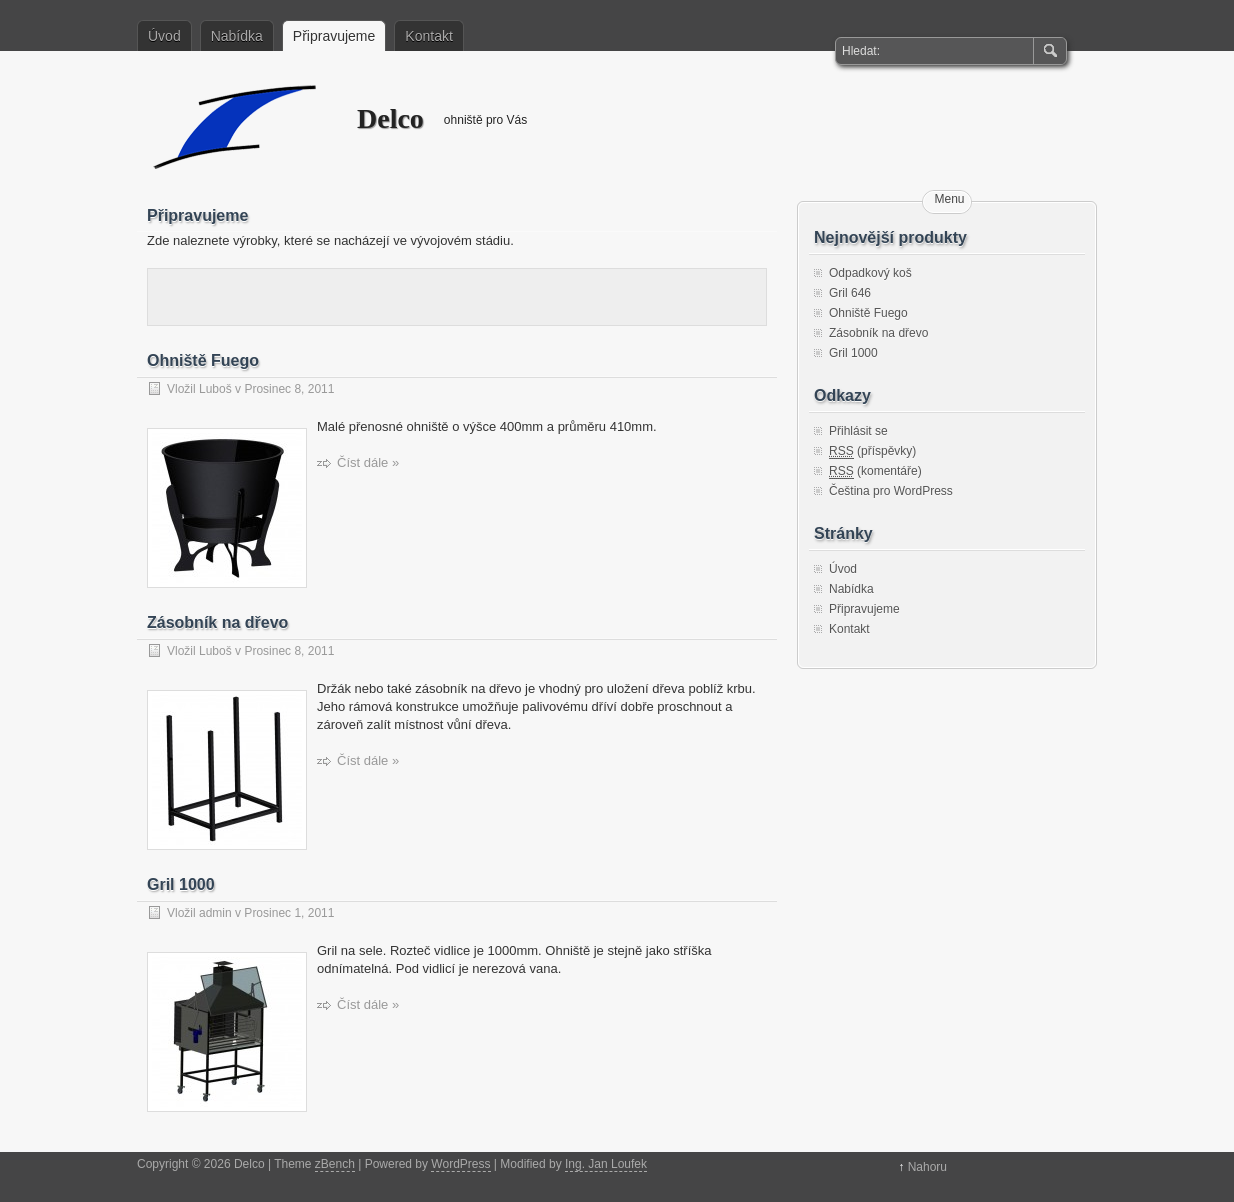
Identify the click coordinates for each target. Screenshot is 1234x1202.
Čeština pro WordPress (891, 491)
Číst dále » (368, 462)
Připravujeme (334, 36)
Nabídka (237, 36)
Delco (237, 126)
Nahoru (927, 1167)
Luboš (215, 389)
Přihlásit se (858, 431)
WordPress (460, 1164)
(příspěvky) (872, 451)
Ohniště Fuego (203, 360)
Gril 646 (850, 293)
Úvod (164, 36)
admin (215, 913)
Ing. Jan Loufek (606, 1164)
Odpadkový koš (870, 273)
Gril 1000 (181, 884)
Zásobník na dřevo (217, 622)
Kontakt (428, 36)
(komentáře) (875, 471)
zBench (335, 1164)
